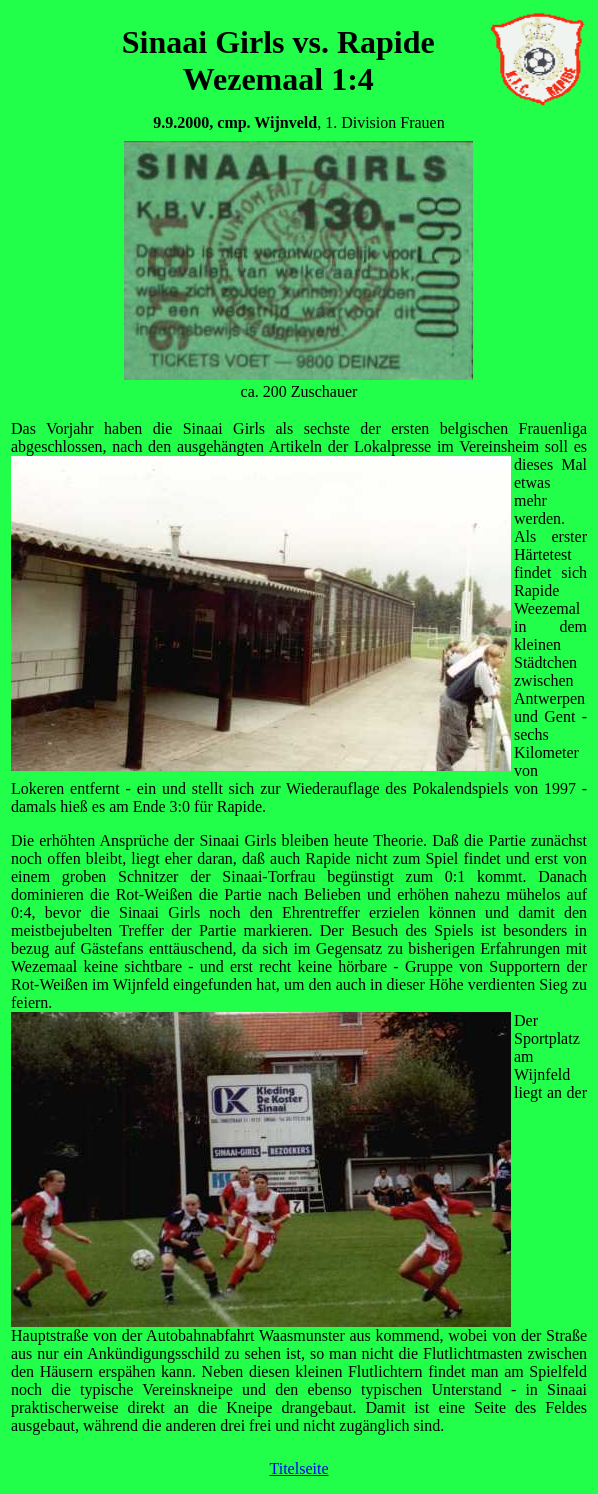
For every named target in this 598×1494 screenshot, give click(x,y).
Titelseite (299, 1468)
